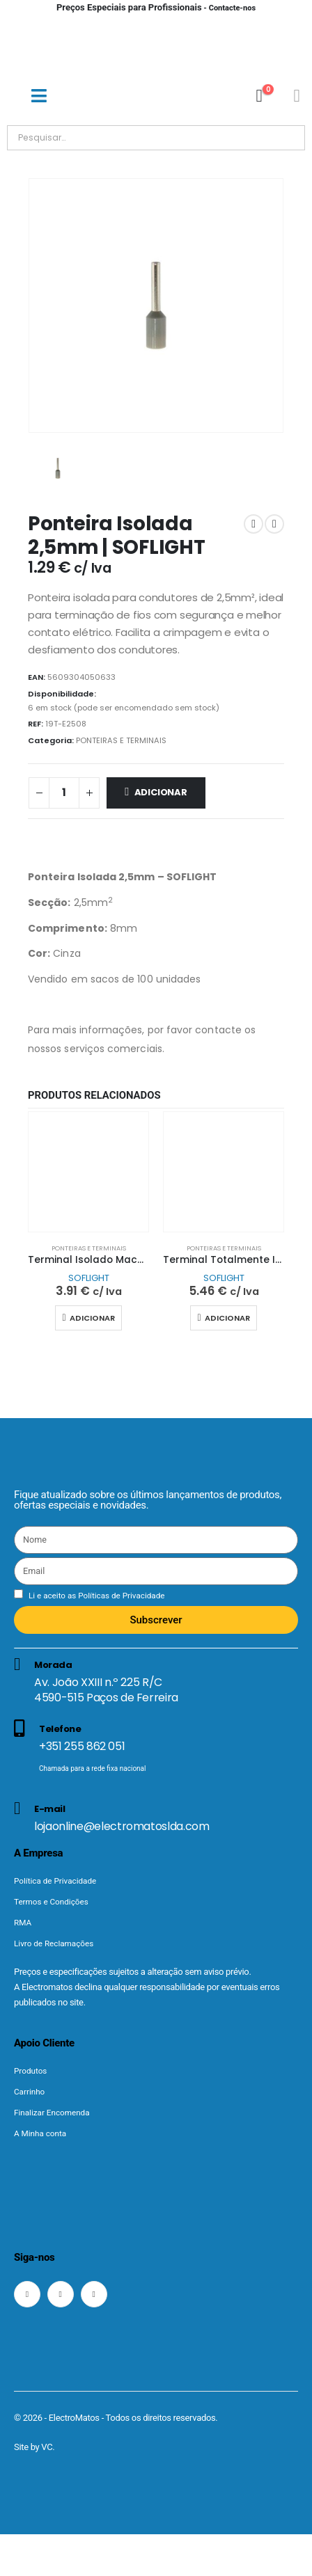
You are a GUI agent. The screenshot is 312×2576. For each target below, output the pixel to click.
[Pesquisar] (166, 138)
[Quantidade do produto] (64, 793)
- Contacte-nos (156, 8)
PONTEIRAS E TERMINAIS (121, 740)
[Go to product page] (88, 1172)
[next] (274, 524)
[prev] (253, 524)
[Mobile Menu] (39, 95)
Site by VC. (34, 2447)
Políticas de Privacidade (120, 1595)
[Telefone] (156, 1752)
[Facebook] (27, 2294)
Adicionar (160, 792)
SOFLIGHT (88, 1278)
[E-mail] (156, 1816)
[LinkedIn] (94, 2294)
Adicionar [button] (92, 1317)
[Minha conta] (296, 95)
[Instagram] (60, 2294)
